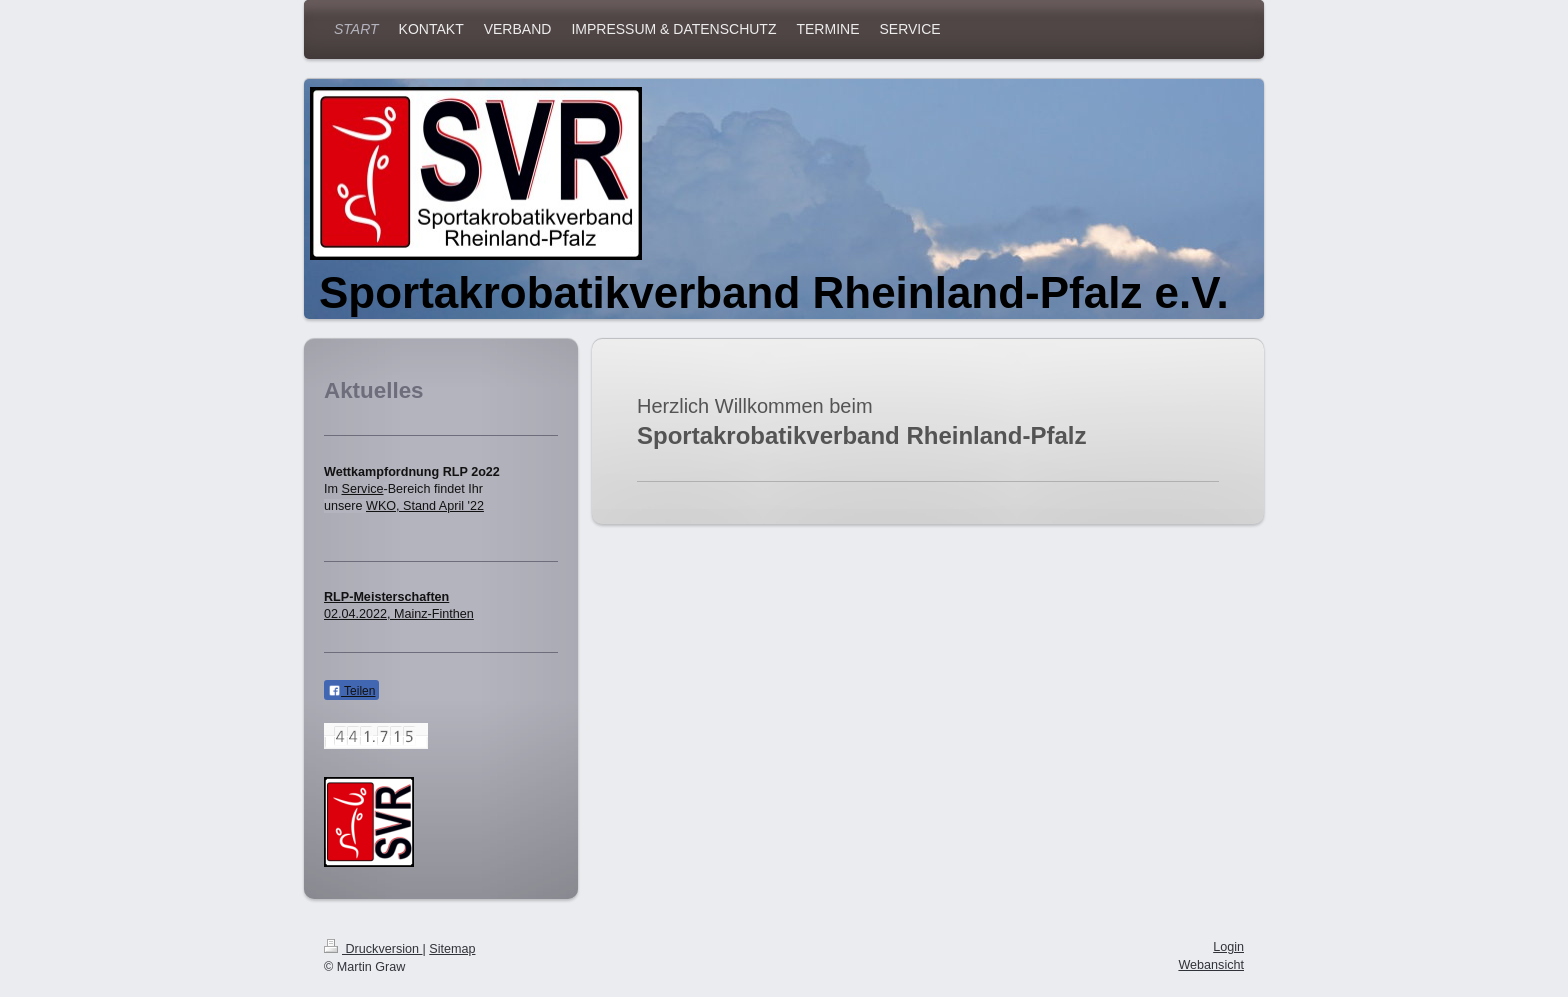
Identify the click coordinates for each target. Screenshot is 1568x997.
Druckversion (373, 949)
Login (1228, 947)
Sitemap (452, 949)
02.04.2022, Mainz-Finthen (399, 614)
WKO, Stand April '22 (425, 506)
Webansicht (1211, 965)
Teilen (351, 691)
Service (363, 489)
